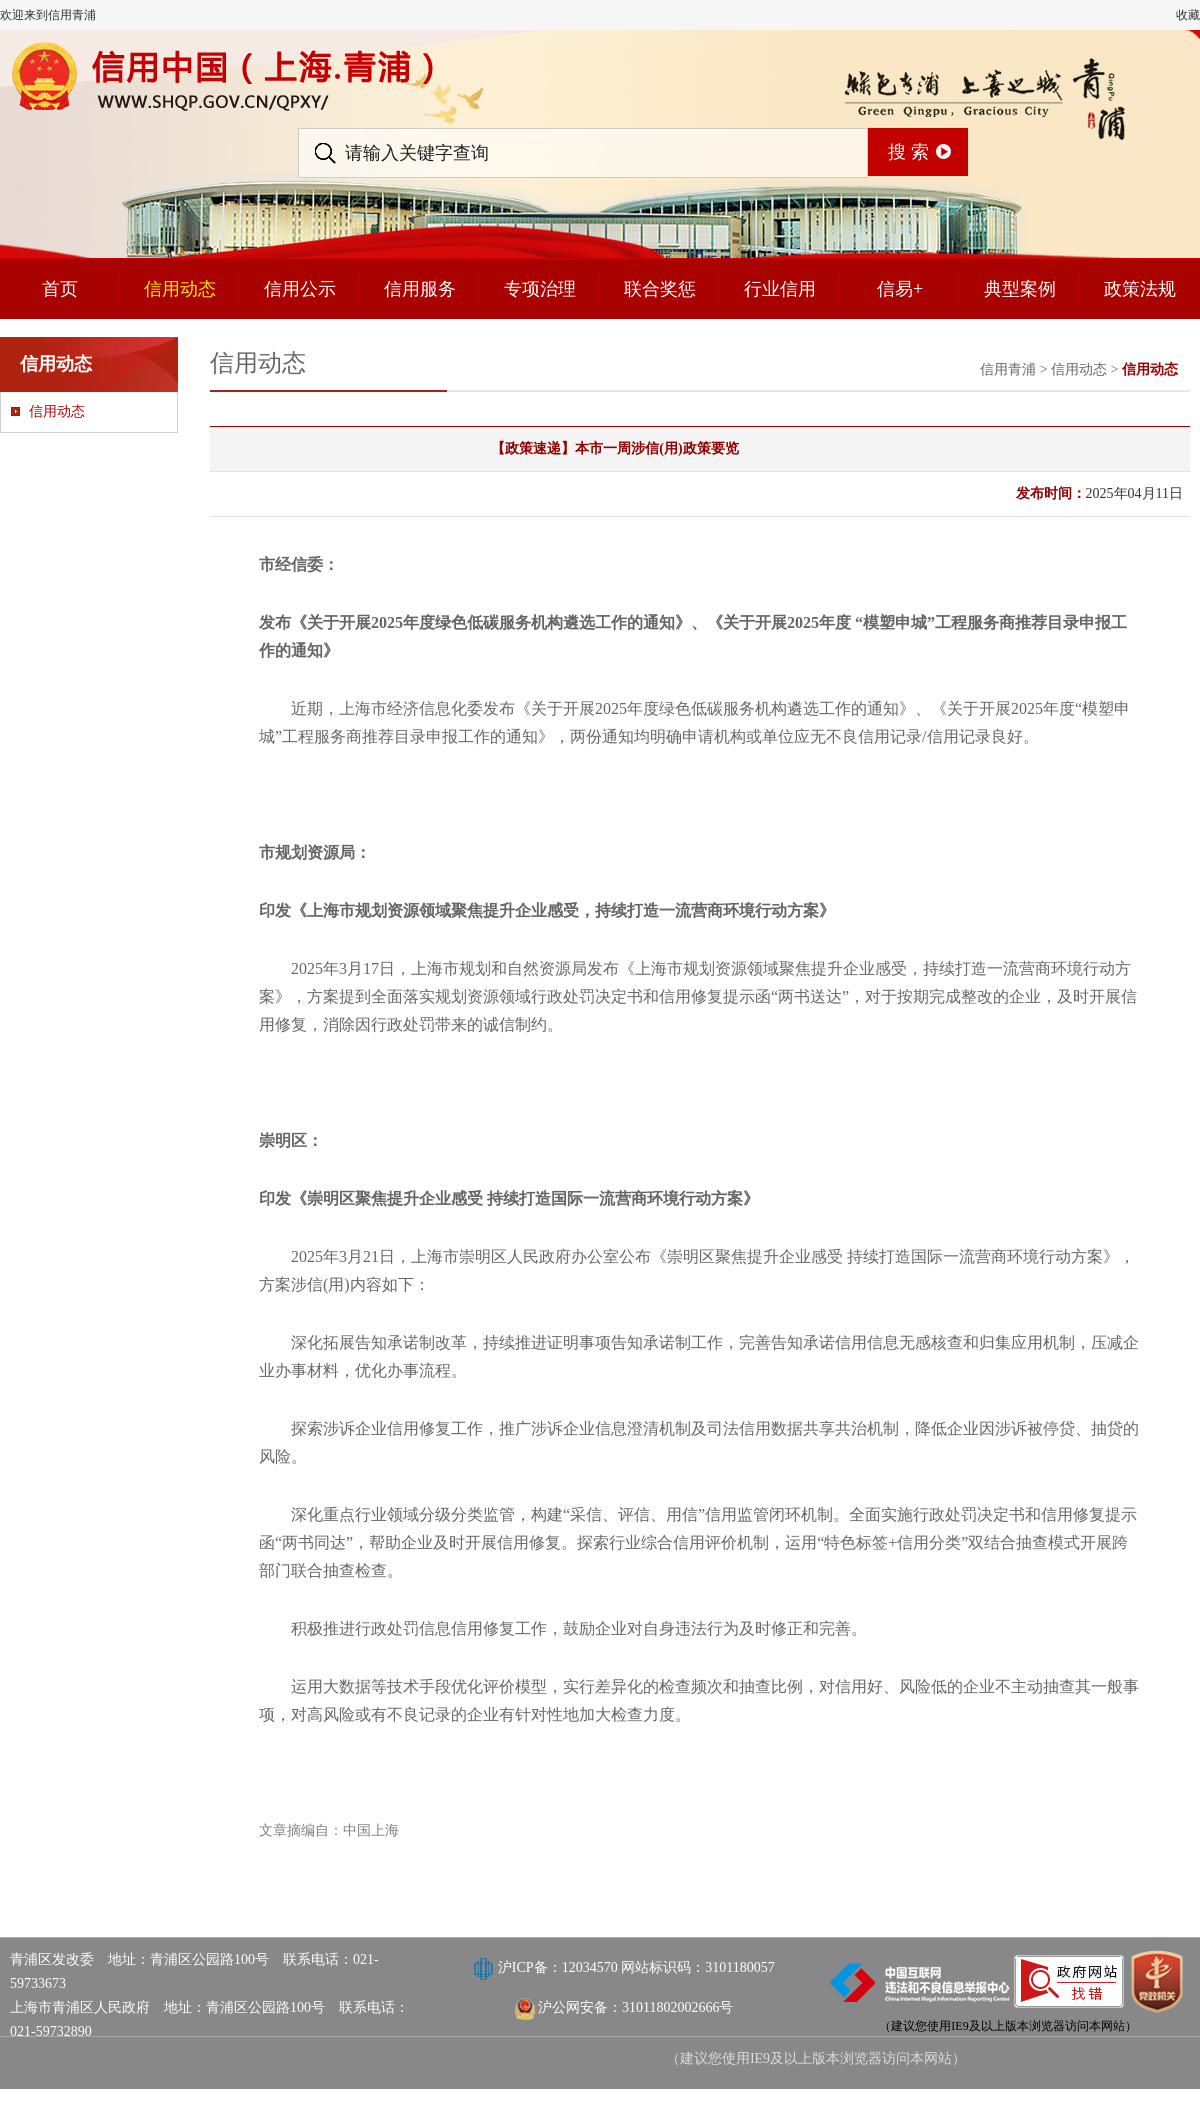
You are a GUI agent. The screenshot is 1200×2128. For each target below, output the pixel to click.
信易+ (900, 289)
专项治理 (540, 289)
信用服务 (420, 289)
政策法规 (1140, 289)
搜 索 (908, 152)
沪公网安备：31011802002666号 (635, 2007)
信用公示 (300, 289)
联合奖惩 (660, 289)
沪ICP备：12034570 (559, 1967)
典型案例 (1020, 289)
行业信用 (780, 289)
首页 (60, 289)
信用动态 (180, 289)
